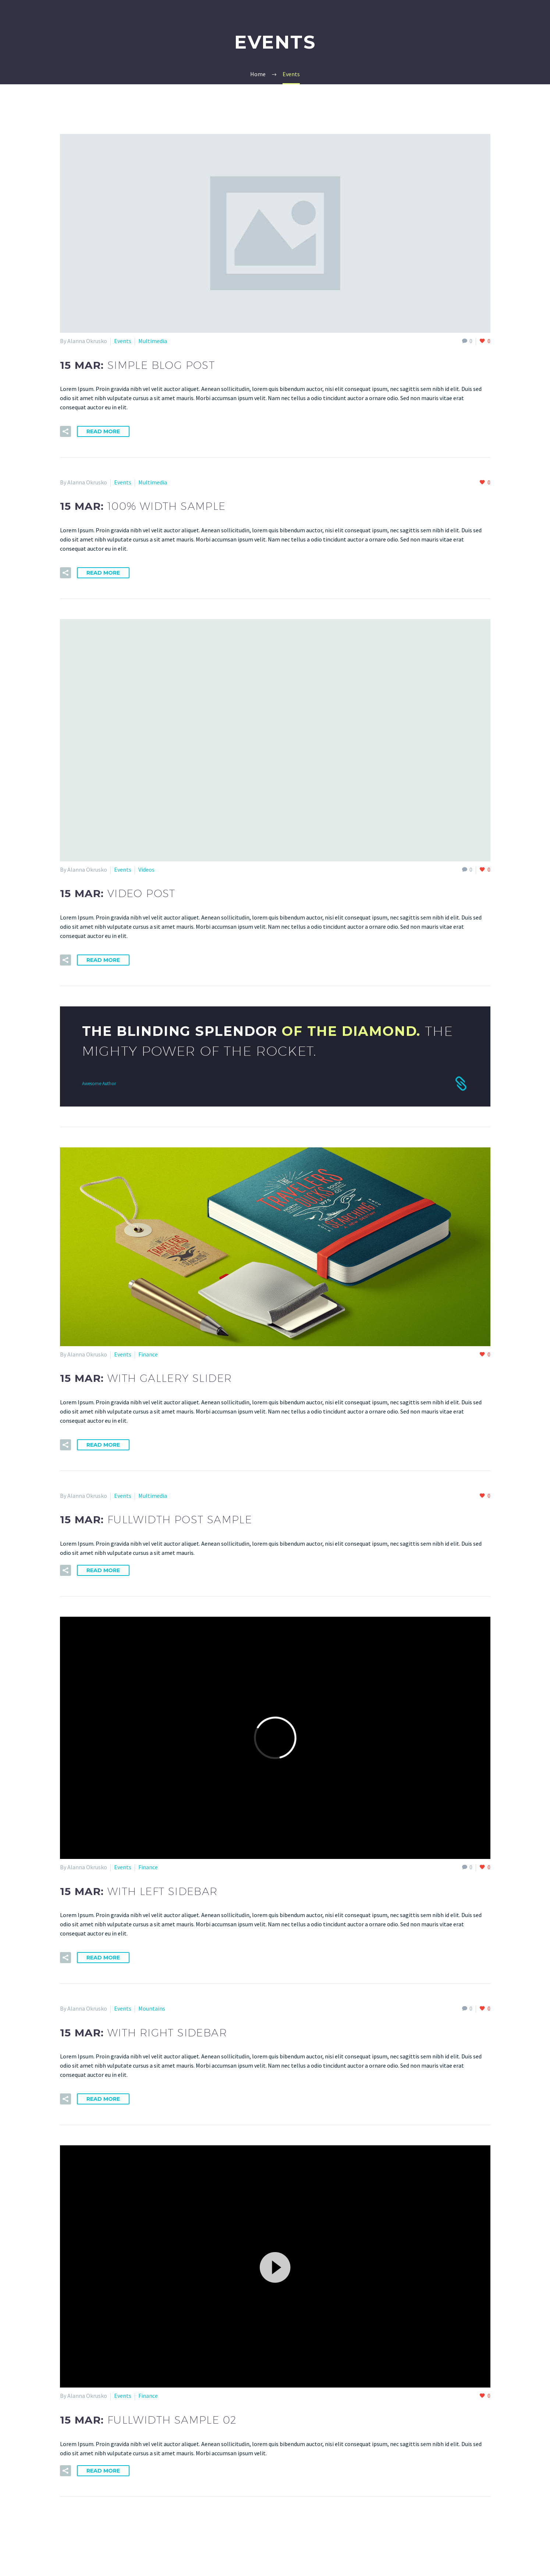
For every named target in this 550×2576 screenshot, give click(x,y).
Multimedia (152, 341)
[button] (275, 2266)
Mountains (151, 2008)
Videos (146, 869)
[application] (275, 2266)
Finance (148, 1354)
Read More (103, 431)
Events (122, 341)
